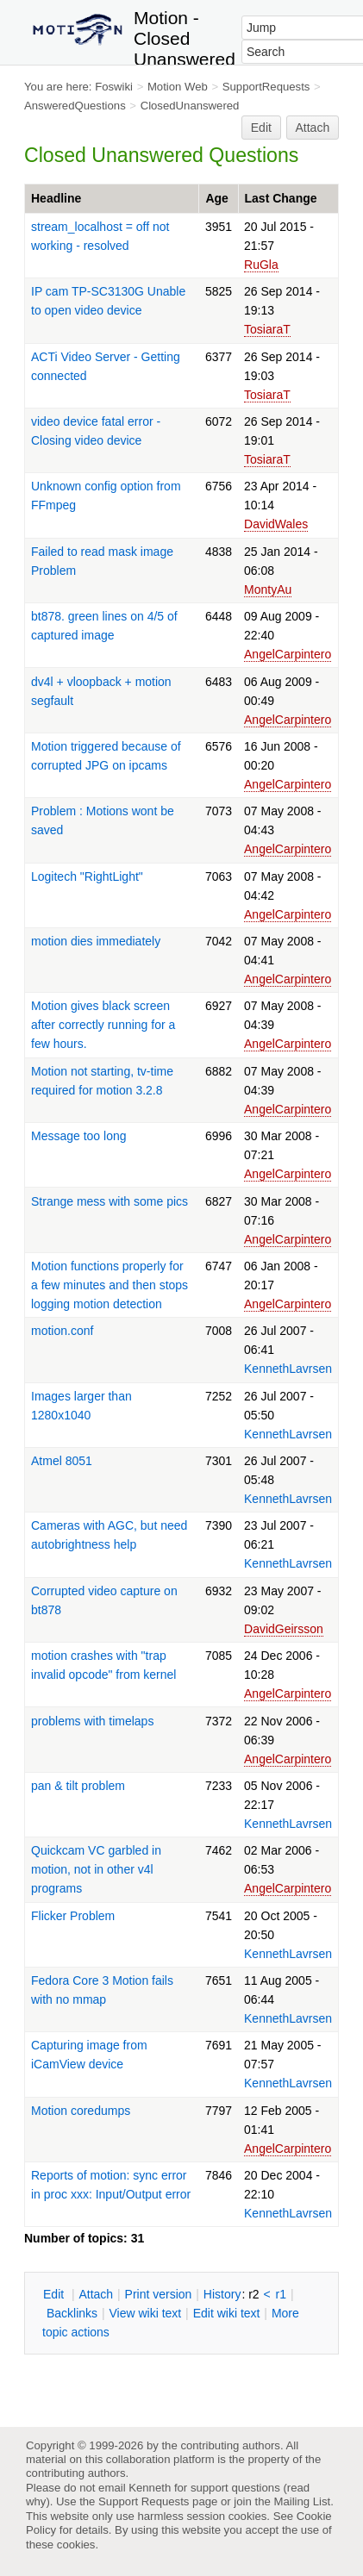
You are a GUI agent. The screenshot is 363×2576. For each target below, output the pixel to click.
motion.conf (62, 1331)
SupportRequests (266, 86)
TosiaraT (267, 329)
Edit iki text (226, 2313)
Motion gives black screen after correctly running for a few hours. (103, 1025)
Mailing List (301, 2501)
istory (222, 2294)
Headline (56, 198)
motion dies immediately (95, 941)
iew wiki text (145, 2313)
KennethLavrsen (288, 1368)
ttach (95, 2294)
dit (55, 2294)
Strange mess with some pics (109, 1201)
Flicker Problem (73, 1916)
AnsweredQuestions (75, 105)
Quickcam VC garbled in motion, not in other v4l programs (96, 1869)
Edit (261, 127)
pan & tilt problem (78, 1786)
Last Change (281, 198)
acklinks (72, 2313)
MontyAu (267, 589)
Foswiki (114, 86)
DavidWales (276, 524)
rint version (158, 2294)
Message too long (79, 1136)
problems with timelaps (92, 1721)
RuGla (261, 264)
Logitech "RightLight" (87, 876)
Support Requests (143, 2501)
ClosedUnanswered (190, 105)
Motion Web (177, 86)
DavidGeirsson (283, 1629)
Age (216, 198)
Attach (313, 127)
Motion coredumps (80, 2111)
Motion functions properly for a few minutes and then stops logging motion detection (109, 1285)
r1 (281, 2294)
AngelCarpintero (287, 654)
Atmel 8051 (61, 1461)
